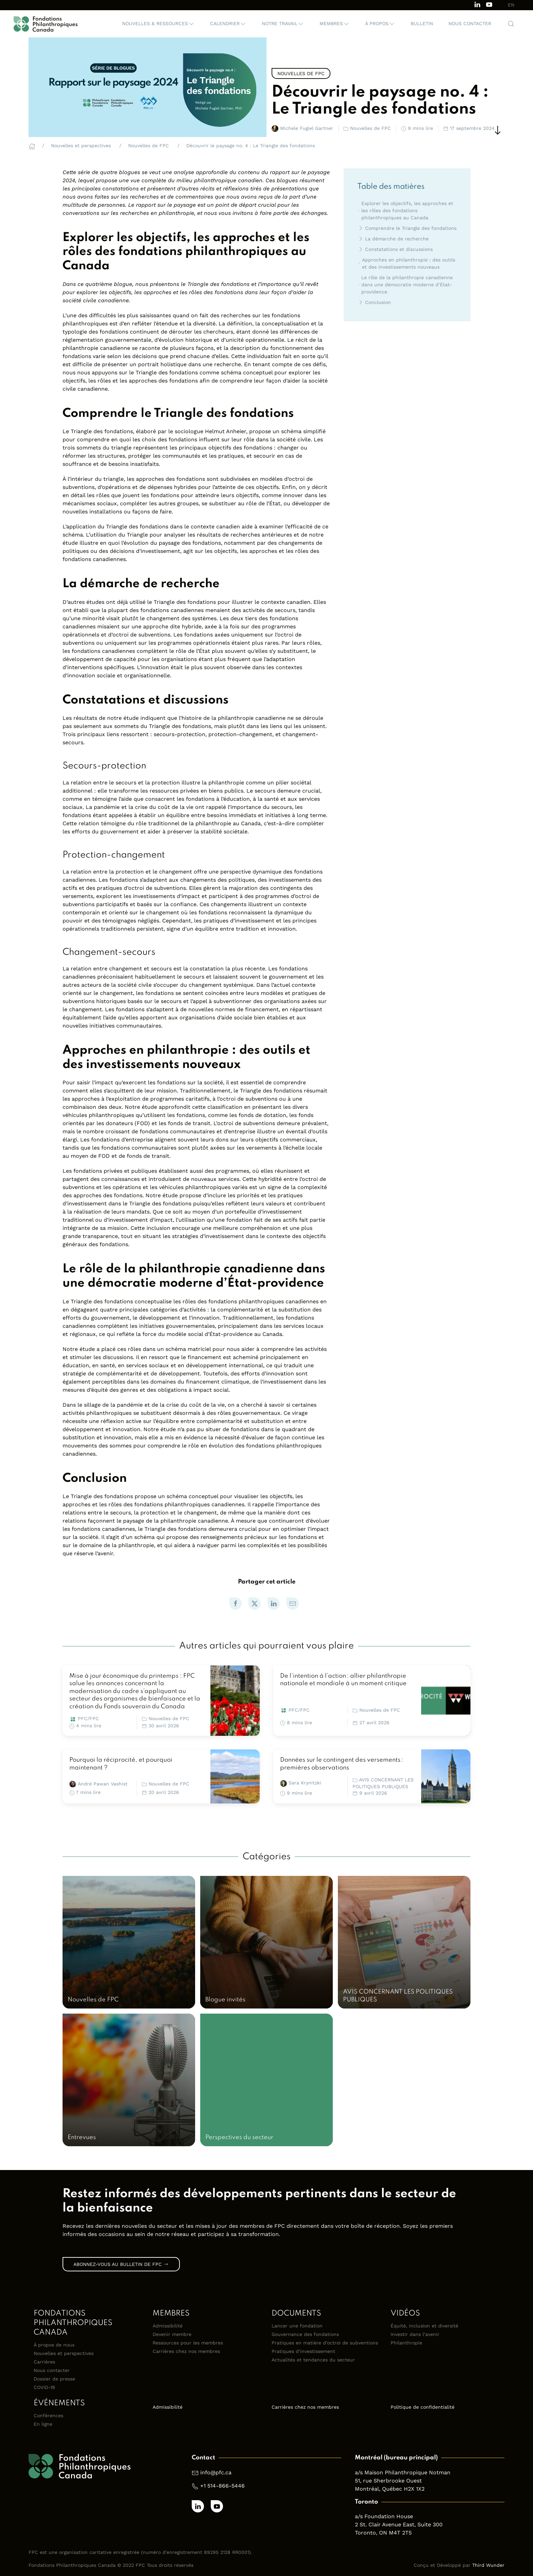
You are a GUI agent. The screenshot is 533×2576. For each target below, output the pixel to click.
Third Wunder (488, 2565)
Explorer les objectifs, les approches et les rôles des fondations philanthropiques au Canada (405, 210)
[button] (158, 23)
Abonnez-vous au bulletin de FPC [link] (121, 2264)
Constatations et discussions (395, 249)
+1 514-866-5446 (222, 2485)
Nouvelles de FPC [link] (301, 73)
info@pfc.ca (215, 2472)
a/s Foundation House (384, 2516)
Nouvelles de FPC (169, 1718)
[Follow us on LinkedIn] (477, 4)
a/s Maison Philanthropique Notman (402, 2472)
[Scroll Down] (497, 130)
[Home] (32, 145)
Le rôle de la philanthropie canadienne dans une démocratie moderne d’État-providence (405, 284)
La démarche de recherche (393, 238)
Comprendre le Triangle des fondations (407, 228)
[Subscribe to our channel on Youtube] (489, 4)
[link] (235, 1603)
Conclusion (374, 302)
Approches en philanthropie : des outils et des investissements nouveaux (406, 263)
